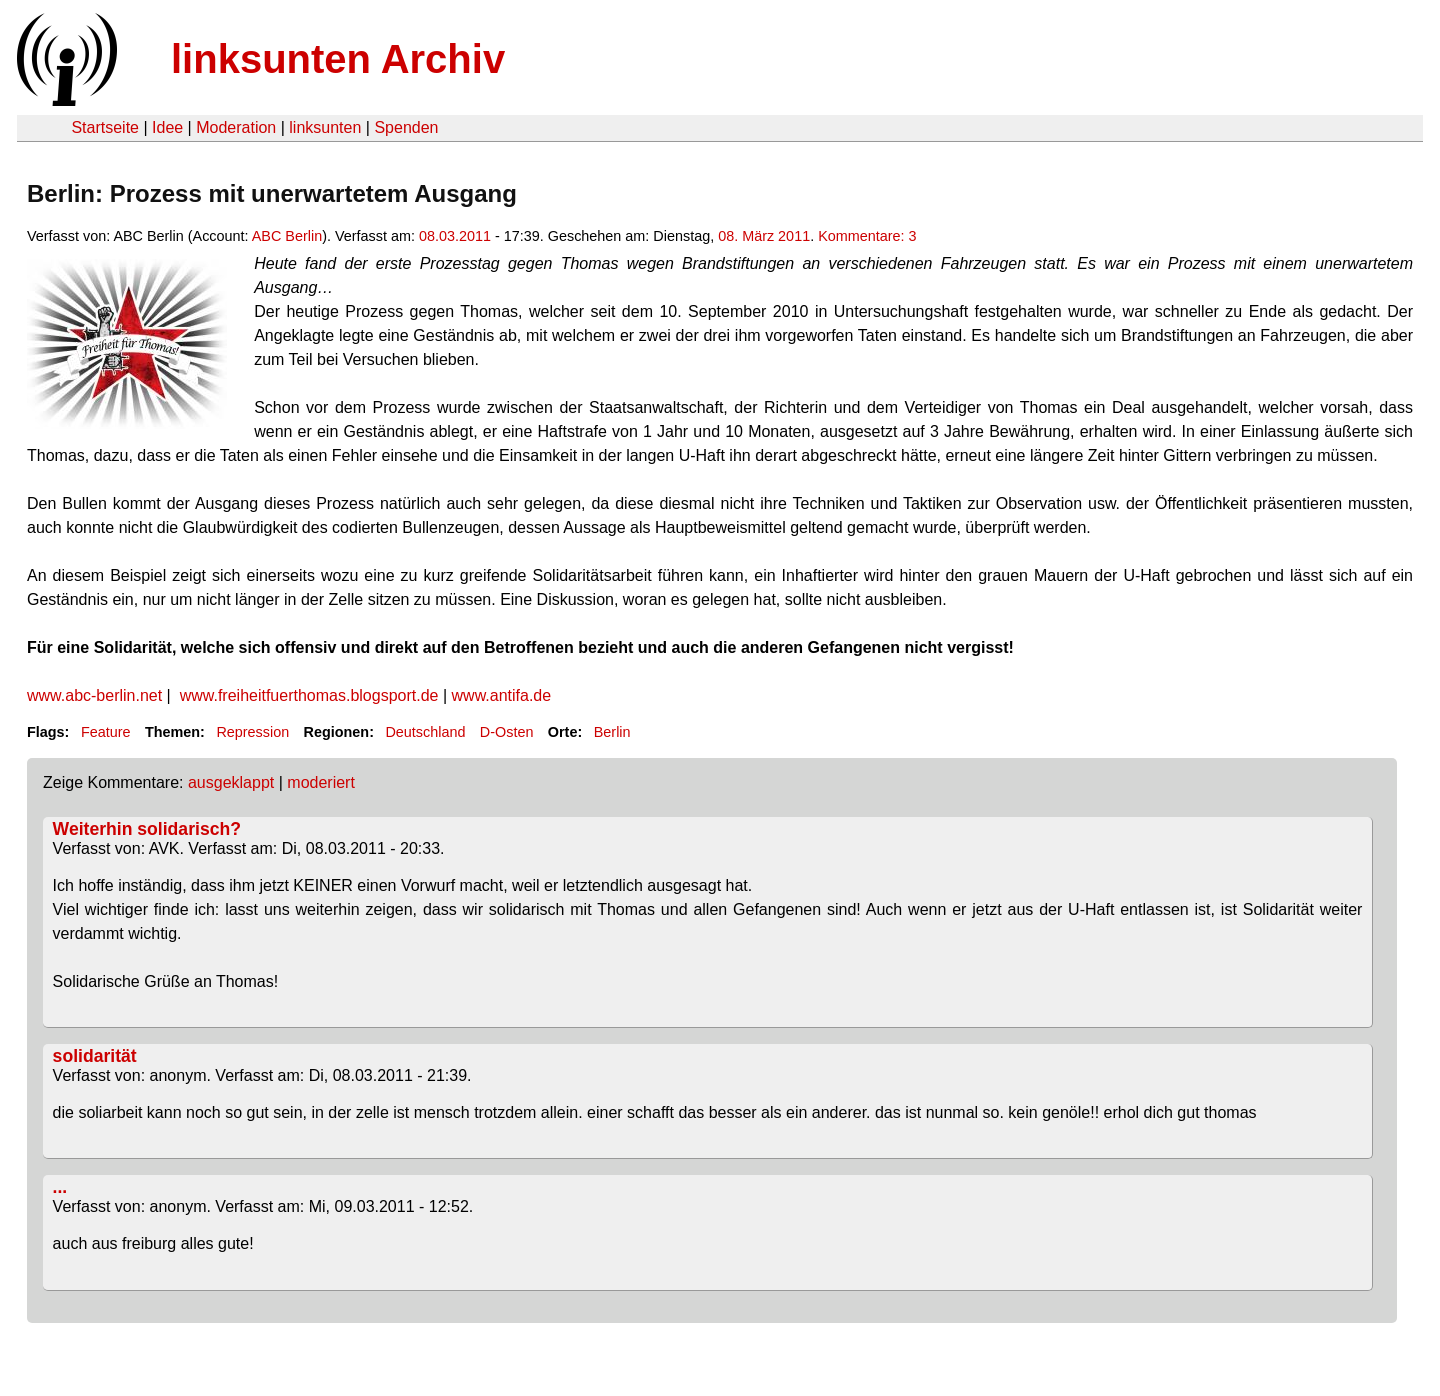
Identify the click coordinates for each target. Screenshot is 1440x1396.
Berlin (612, 732)
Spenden (406, 127)
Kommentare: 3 (867, 236)
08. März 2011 (764, 236)
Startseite (105, 127)
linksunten (325, 127)
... (60, 1187)
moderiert (321, 782)
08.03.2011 (455, 236)
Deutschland (425, 732)
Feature (106, 732)
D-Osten (507, 732)
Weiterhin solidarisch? (147, 829)
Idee (167, 127)
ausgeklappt (231, 782)
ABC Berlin (287, 236)
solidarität (95, 1056)
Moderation (236, 127)
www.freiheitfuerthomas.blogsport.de (309, 695)
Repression (252, 732)
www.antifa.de (499, 695)
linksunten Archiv (338, 59)
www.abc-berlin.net (94, 695)
